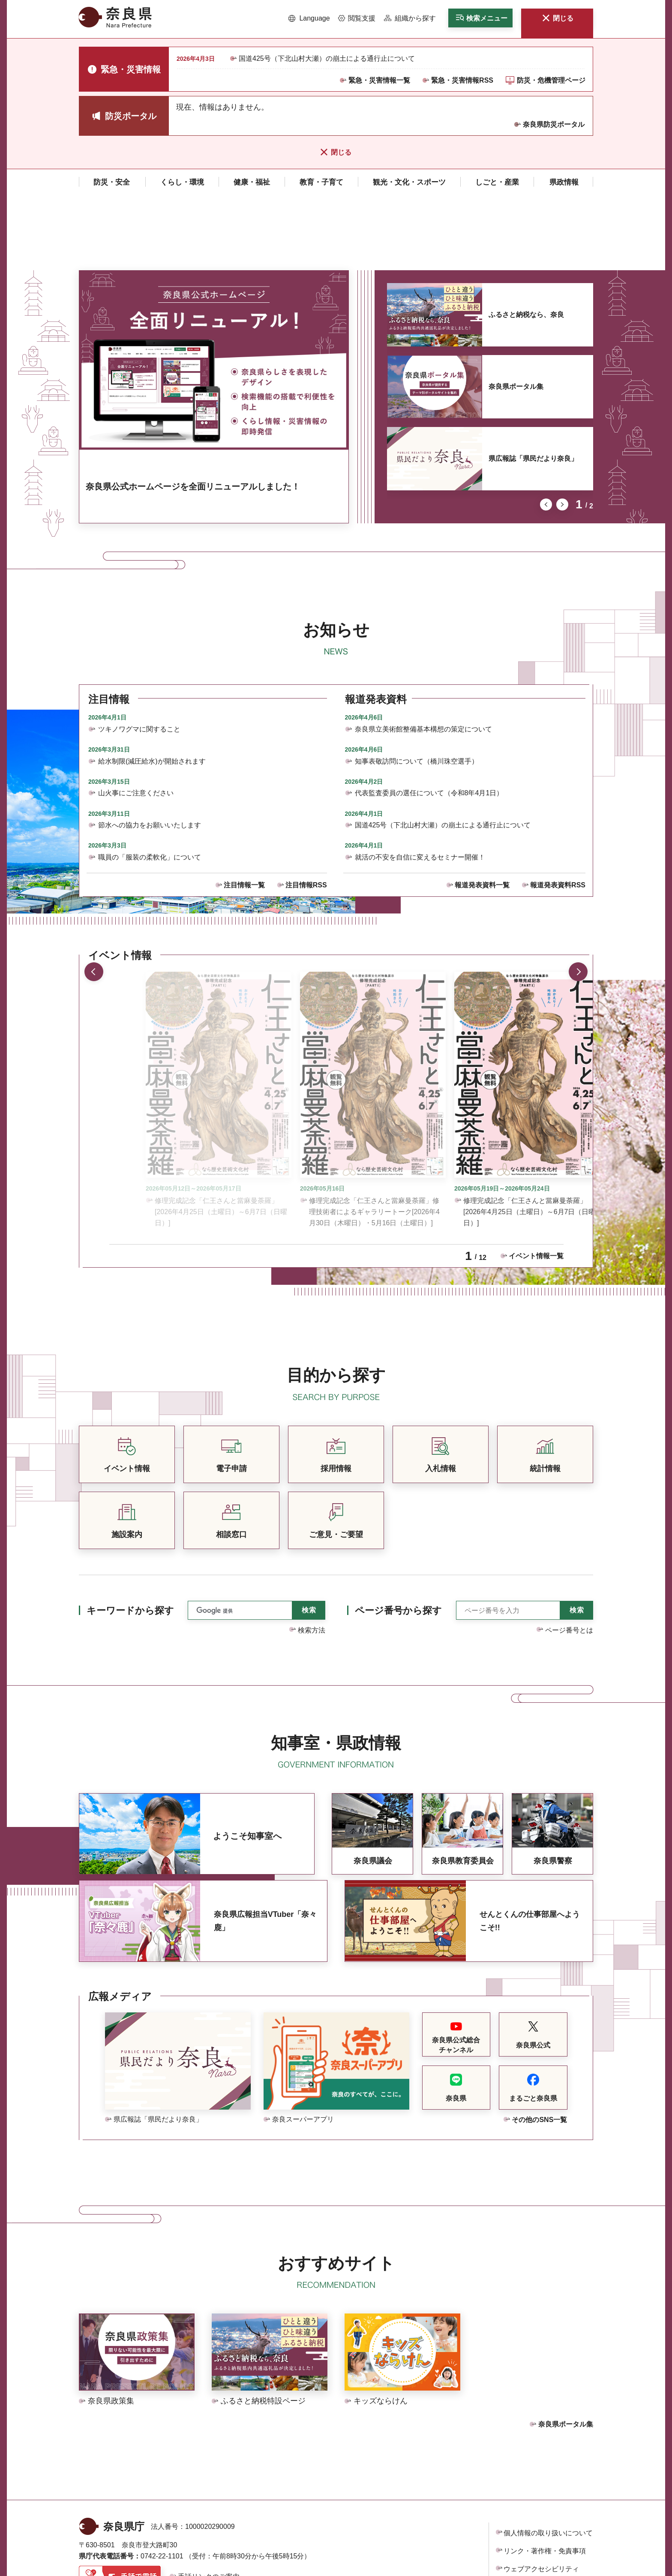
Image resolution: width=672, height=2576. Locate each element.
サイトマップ (524, 2520)
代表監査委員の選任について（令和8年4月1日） (429, 726)
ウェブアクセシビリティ (541, 2502)
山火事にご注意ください (136, 726)
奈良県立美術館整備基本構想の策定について (423, 662)
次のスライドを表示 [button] (562, 438)
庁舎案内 (216, 2530)
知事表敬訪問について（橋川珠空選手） (416, 694)
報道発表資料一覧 (482, 818)
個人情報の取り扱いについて (548, 2466)
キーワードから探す (130, 1543)
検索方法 (311, 1563)
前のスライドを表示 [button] (546, 438)
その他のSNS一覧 (539, 2053)
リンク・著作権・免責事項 (545, 2484)
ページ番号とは (569, 1563)
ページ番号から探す (398, 1543)
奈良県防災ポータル (554, 124)
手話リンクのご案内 (209, 2509)
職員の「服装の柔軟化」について (149, 790)
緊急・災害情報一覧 (379, 80)
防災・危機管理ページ (551, 80)
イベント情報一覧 (536, 1189)
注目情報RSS (306, 818)
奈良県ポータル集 (516, 319)
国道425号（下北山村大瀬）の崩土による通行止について (327, 58)
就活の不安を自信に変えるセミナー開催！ (420, 790)
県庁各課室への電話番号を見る (135, 2530)
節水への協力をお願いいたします (149, 758)
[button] (309, 18)
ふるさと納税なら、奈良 (526, 247)
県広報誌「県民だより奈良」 (533, 391)
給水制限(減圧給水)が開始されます (152, 694)
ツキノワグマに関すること (139, 662)
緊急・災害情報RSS (462, 80)
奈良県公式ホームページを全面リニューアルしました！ (193, 419)
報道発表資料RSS (557, 818)
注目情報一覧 (244, 818)
